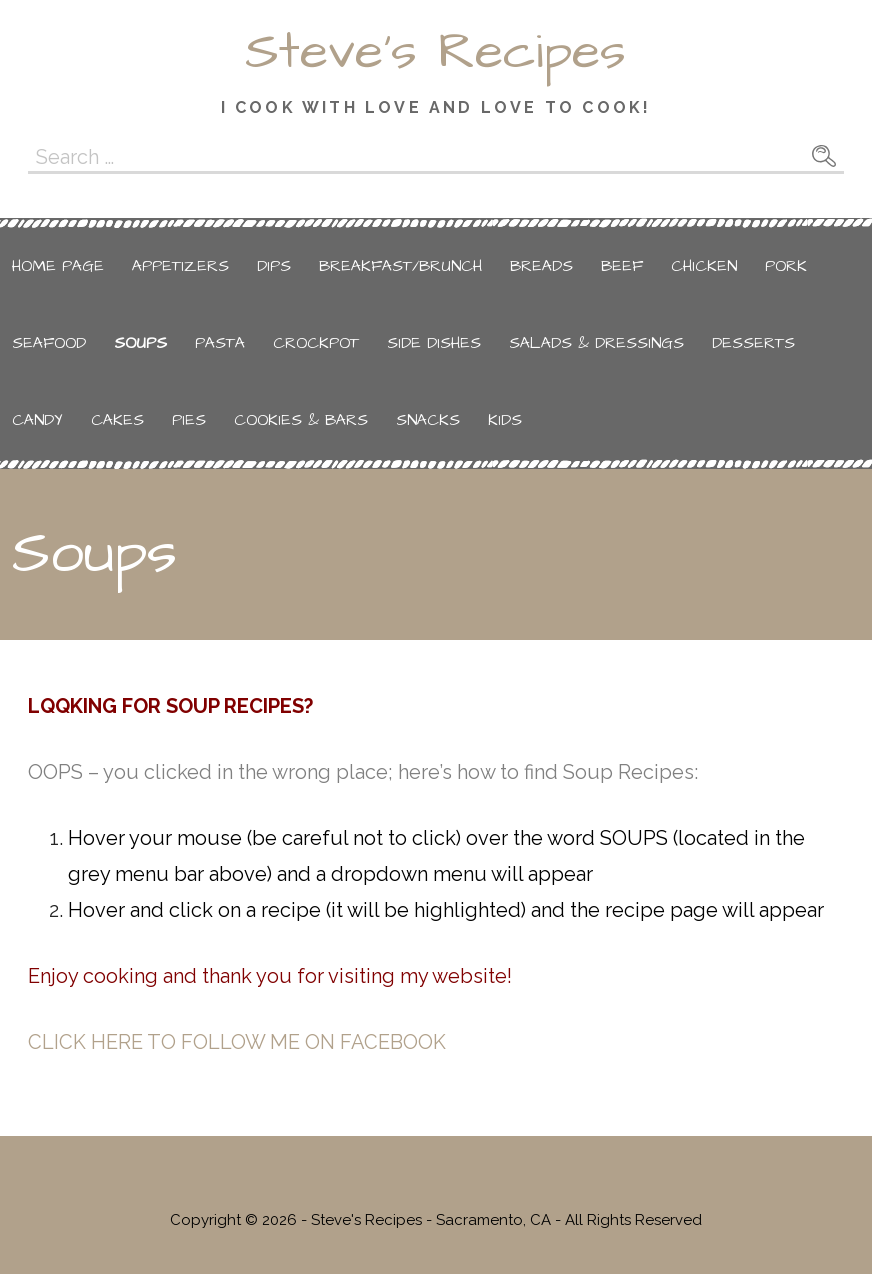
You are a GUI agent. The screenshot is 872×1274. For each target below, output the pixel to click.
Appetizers (180, 266)
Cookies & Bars (301, 420)
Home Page (58, 266)
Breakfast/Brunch (400, 266)
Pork (786, 266)
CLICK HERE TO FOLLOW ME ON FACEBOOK (237, 1042)
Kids (505, 420)
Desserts (753, 343)
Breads (541, 266)
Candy (37, 420)
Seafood (49, 343)
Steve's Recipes (435, 52)
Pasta (220, 343)
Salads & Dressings (596, 343)
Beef (622, 266)
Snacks (428, 420)
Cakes (117, 420)
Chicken (704, 266)
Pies (189, 420)
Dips (274, 266)
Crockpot (316, 343)
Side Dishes (434, 343)
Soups (140, 343)
